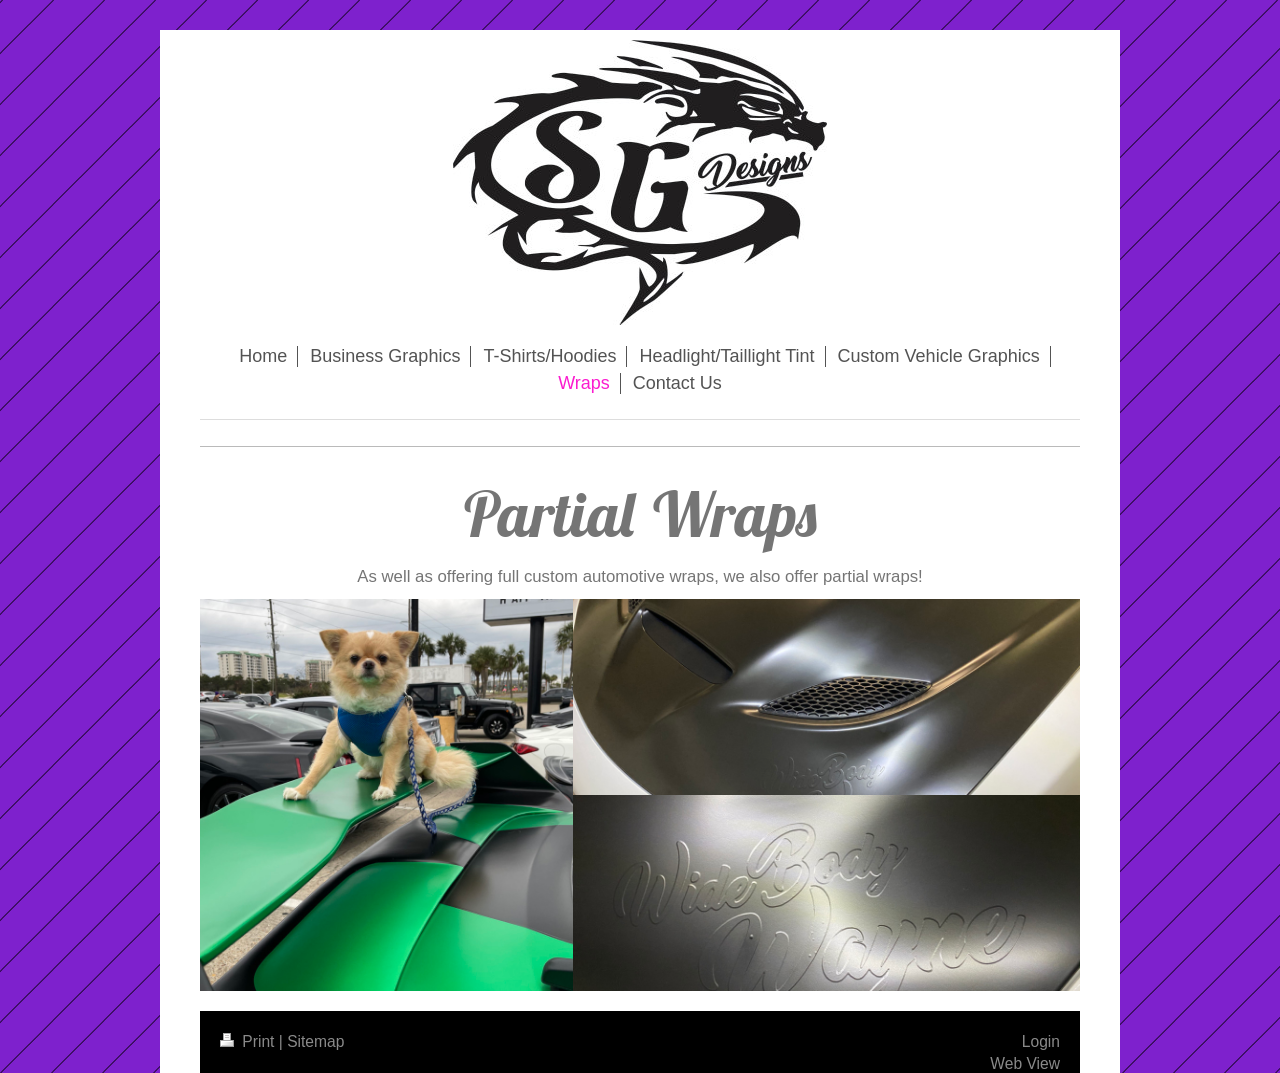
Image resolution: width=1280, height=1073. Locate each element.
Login (1041, 1041)
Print (249, 1041)
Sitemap (315, 1041)
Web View (1025, 1063)
